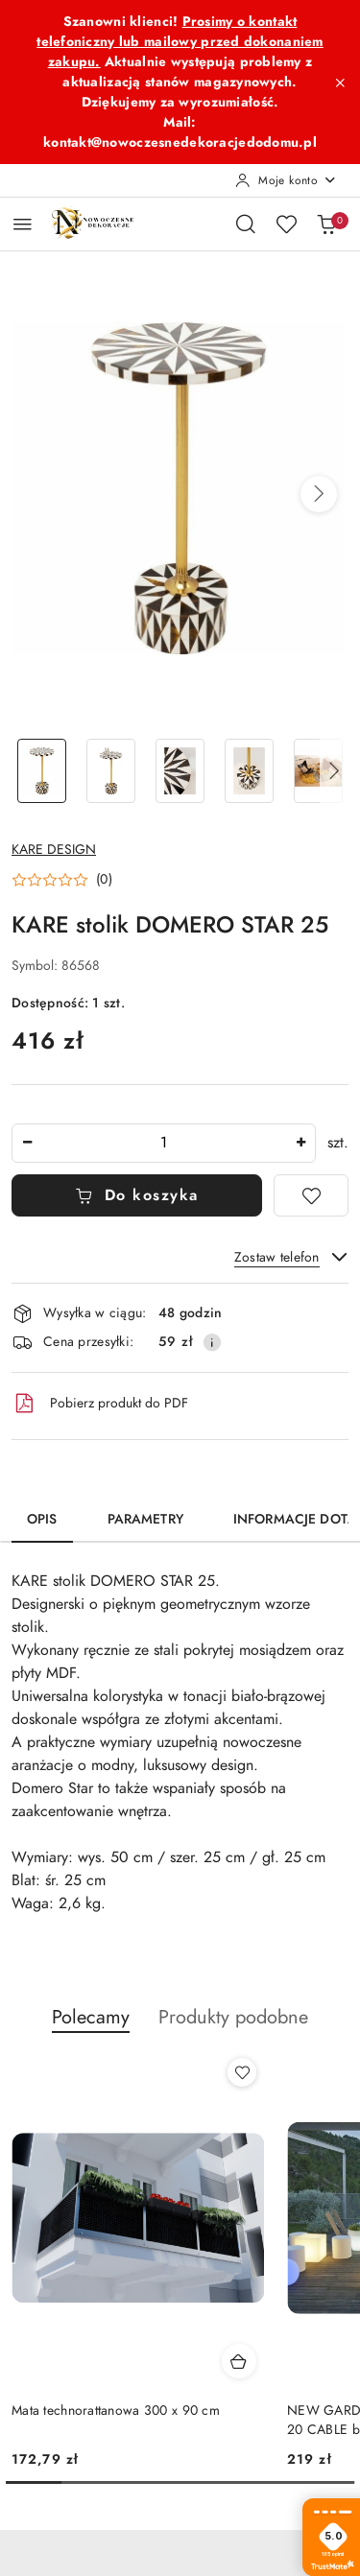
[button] (318, 494)
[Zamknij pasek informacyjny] (339, 82)
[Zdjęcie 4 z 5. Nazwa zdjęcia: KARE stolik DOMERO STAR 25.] (248, 771)
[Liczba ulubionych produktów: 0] (286, 223)
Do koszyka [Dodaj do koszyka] (137, 1195)
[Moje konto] (286, 180)
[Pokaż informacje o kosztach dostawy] (212, 1342)
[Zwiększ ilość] (300, 1143)
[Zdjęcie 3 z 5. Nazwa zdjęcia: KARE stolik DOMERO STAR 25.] (180, 771)
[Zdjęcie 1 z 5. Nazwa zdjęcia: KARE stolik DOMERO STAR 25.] (42, 771)
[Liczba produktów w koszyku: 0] (326, 223)
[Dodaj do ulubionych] (311, 1195)
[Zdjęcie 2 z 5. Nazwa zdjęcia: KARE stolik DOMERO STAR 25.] (111, 771)
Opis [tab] (42, 1519)
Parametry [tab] (145, 1519)
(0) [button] (104, 879)
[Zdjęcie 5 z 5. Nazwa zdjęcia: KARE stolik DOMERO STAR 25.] (317, 771)
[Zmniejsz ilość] (26, 1143)
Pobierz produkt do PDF (100, 1403)
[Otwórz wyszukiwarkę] (245, 223)
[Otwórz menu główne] (23, 224)
